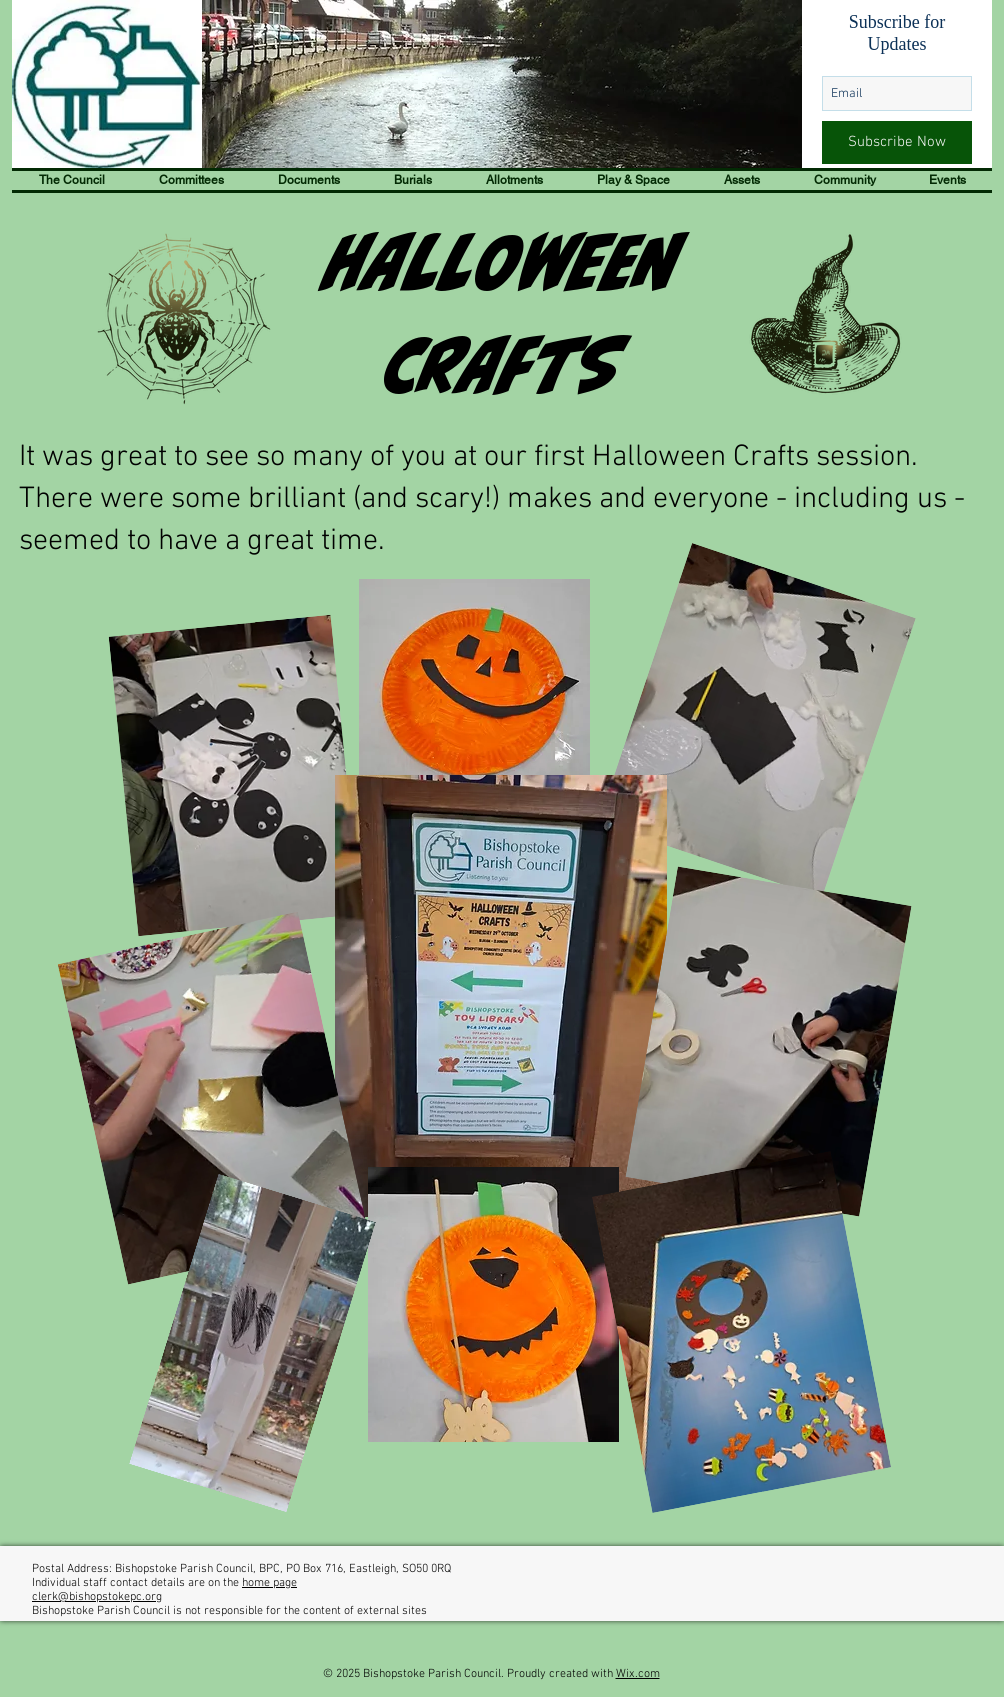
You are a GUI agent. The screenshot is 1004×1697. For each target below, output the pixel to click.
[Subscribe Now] (897, 142)
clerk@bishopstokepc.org (97, 1597)
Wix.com (638, 1674)
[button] (72, 180)
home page (269, 1583)
